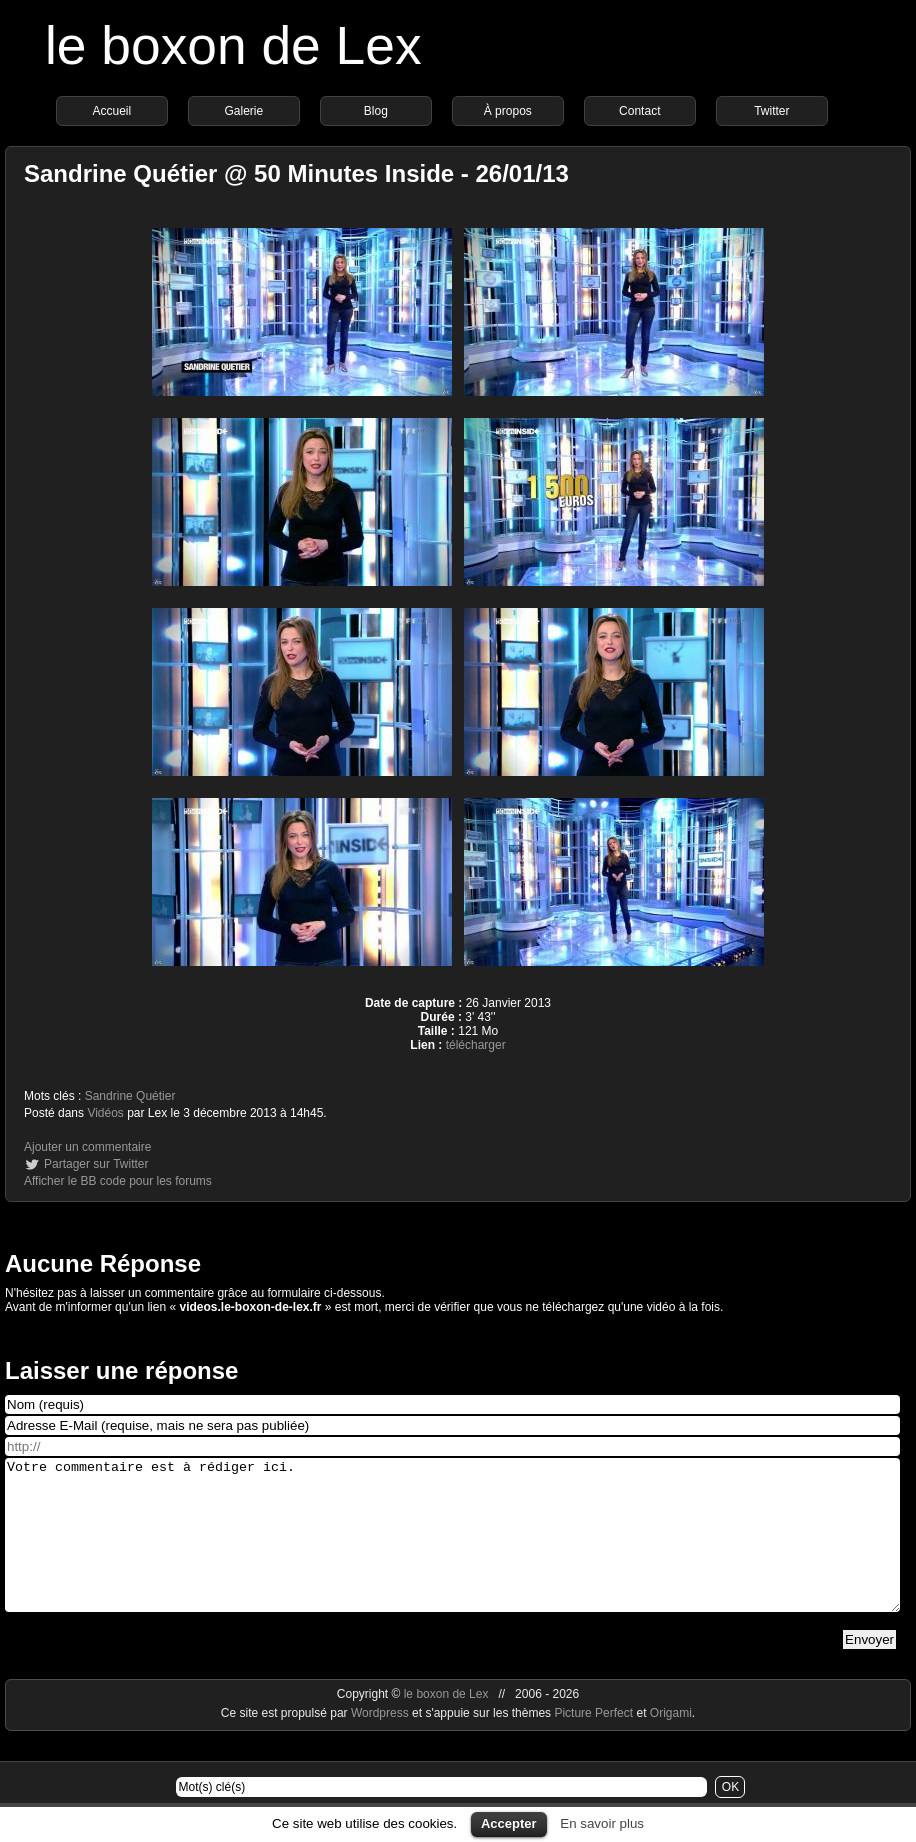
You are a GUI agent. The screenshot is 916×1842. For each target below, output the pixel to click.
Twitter (771, 111)
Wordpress (381, 1743)
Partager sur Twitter (96, 1164)
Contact (639, 111)
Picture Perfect (593, 1743)
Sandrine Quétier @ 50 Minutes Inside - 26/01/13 (296, 173)
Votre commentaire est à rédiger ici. (452, 1550)
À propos (508, 111)
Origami (671, 1743)
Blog (376, 111)
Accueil (111, 111)
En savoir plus (602, 1823)
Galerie (243, 111)
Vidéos (105, 1113)
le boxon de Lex (233, 45)
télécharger (476, 1045)
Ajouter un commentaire (87, 1147)
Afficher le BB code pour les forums (118, 1181)
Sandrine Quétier (130, 1096)
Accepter (509, 1823)
